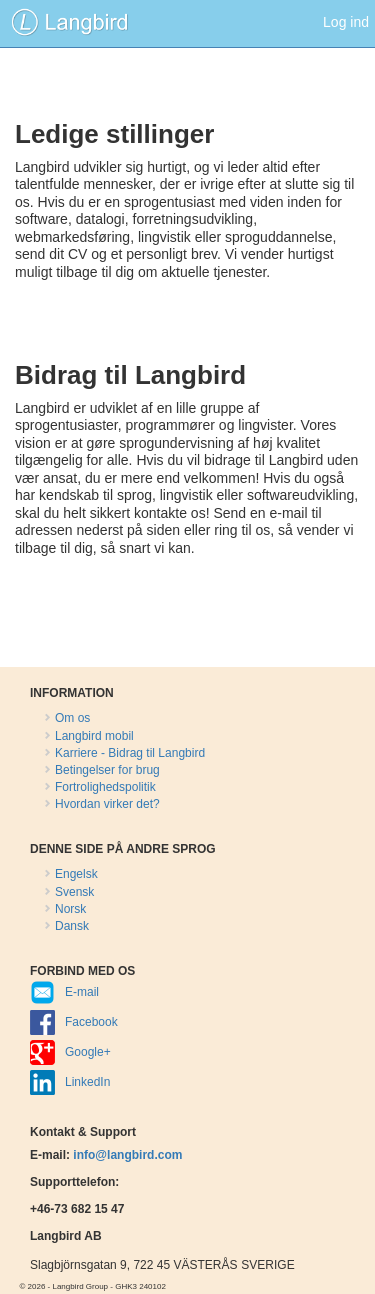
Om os (72, 718)
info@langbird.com (127, 1155)
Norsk (70, 909)
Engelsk (76, 874)
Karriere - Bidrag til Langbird (130, 753)
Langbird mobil (94, 736)
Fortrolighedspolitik (105, 787)
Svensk (74, 892)
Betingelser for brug (107, 770)
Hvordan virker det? (107, 804)
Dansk (72, 926)
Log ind (346, 22)
